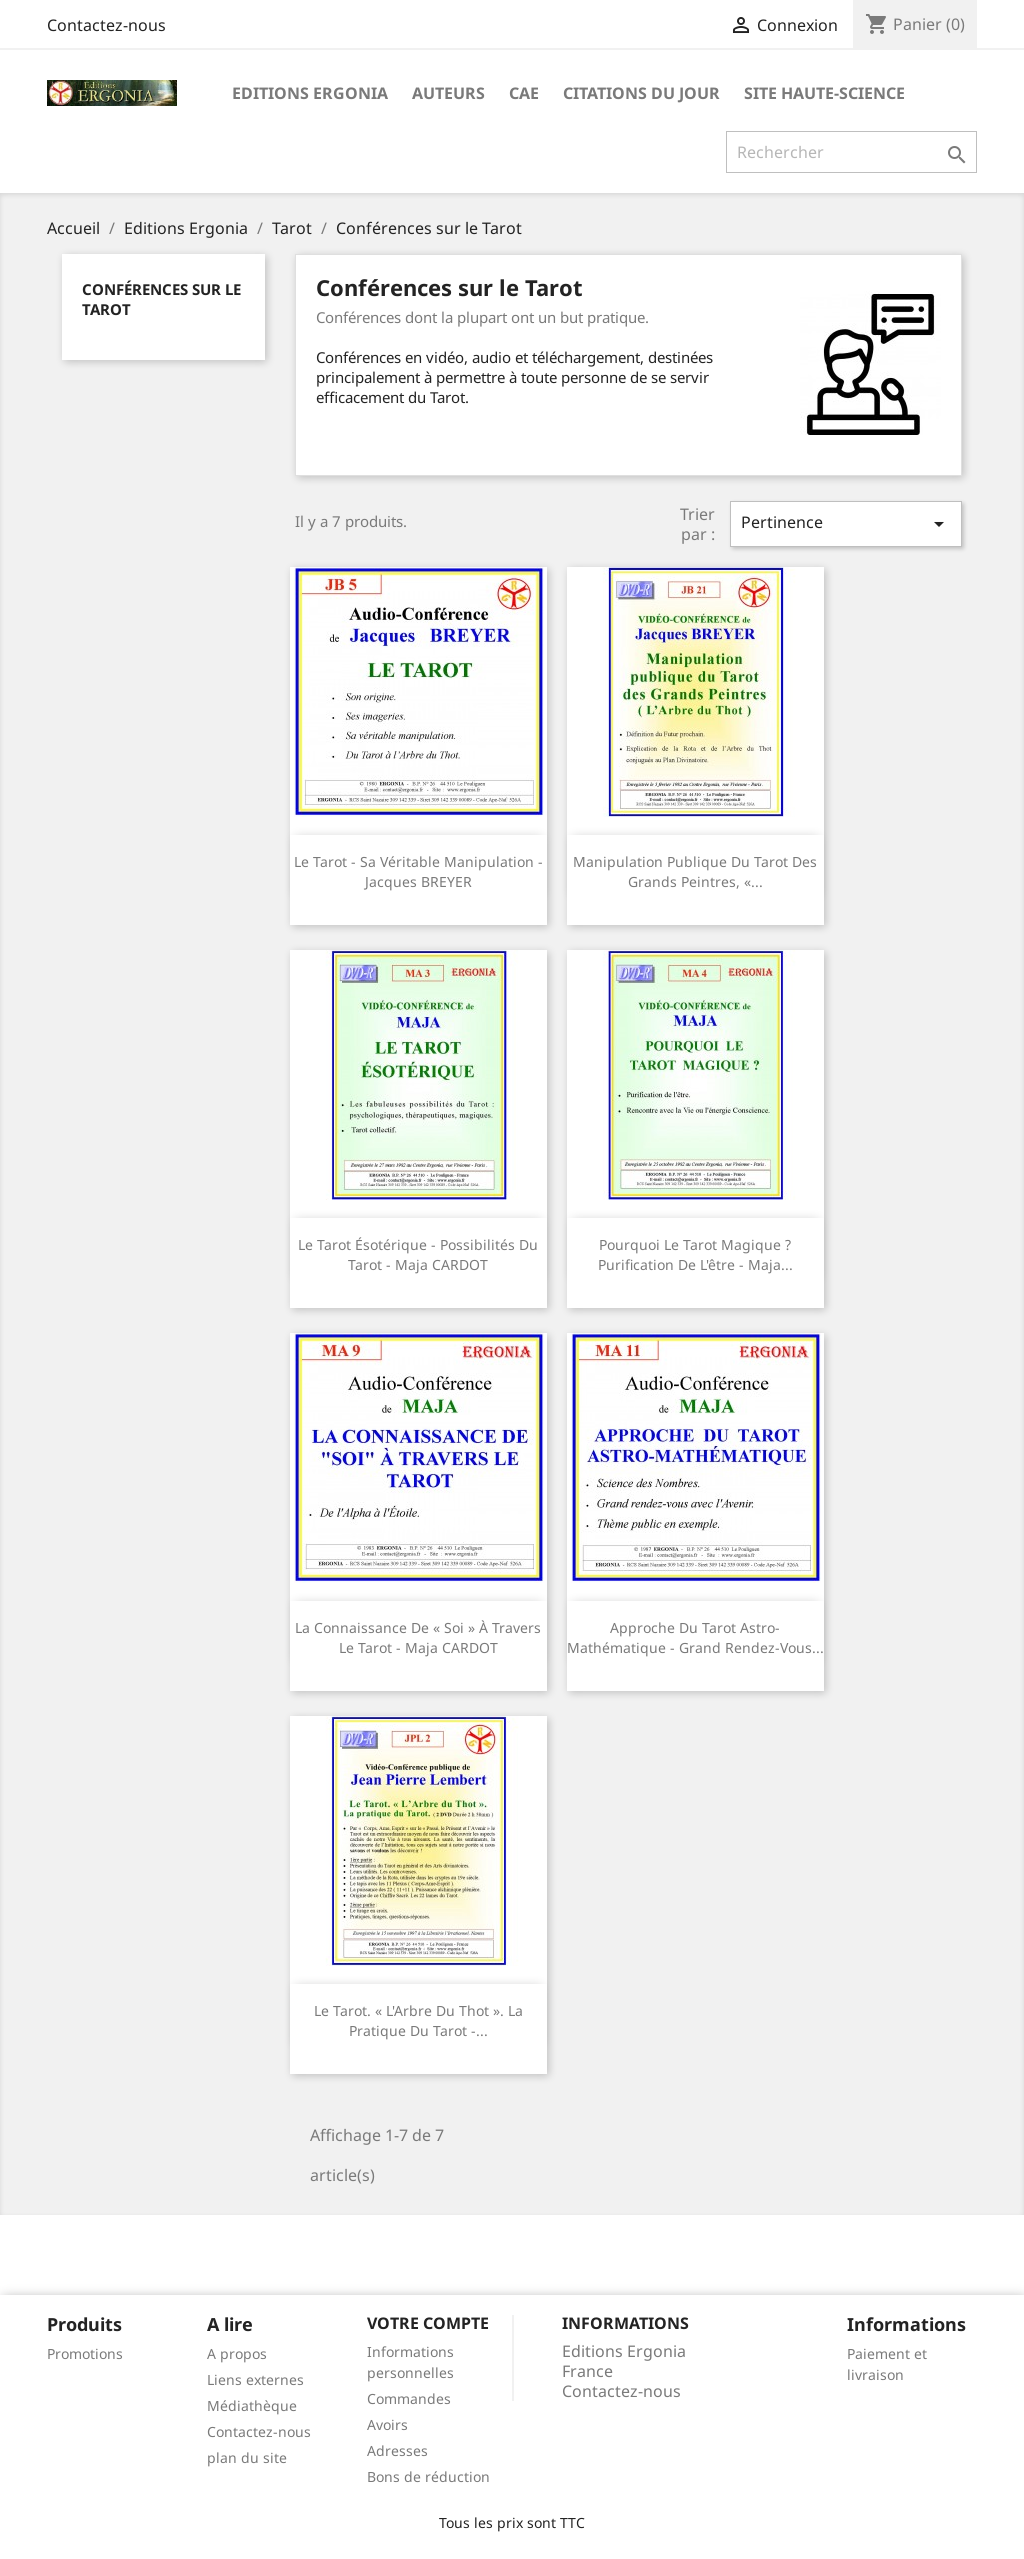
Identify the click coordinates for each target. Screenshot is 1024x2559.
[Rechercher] (851, 152)
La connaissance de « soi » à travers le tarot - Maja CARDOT (418, 1637)
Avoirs (387, 2424)
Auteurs (448, 93)
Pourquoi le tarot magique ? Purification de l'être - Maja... (695, 1254)
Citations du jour (641, 93)
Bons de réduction (428, 2476)
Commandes (409, 2398)
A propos (237, 2353)
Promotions (85, 2353)
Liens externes (255, 2379)
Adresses (397, 2450)
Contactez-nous (106, 25)
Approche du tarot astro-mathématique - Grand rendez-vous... (695, 1637)
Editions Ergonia (310, 93)
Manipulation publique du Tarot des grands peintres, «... (695, 871)
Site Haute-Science (824, 93)
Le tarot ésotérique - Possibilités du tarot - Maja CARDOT (418, 1254)
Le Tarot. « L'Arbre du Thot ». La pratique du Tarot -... (418, 2020)
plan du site (247, 2457)
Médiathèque (252, 2405)
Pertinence (846, 523)
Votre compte (428, 2323)
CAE (524, 93)
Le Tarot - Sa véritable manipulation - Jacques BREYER (418, 871)
